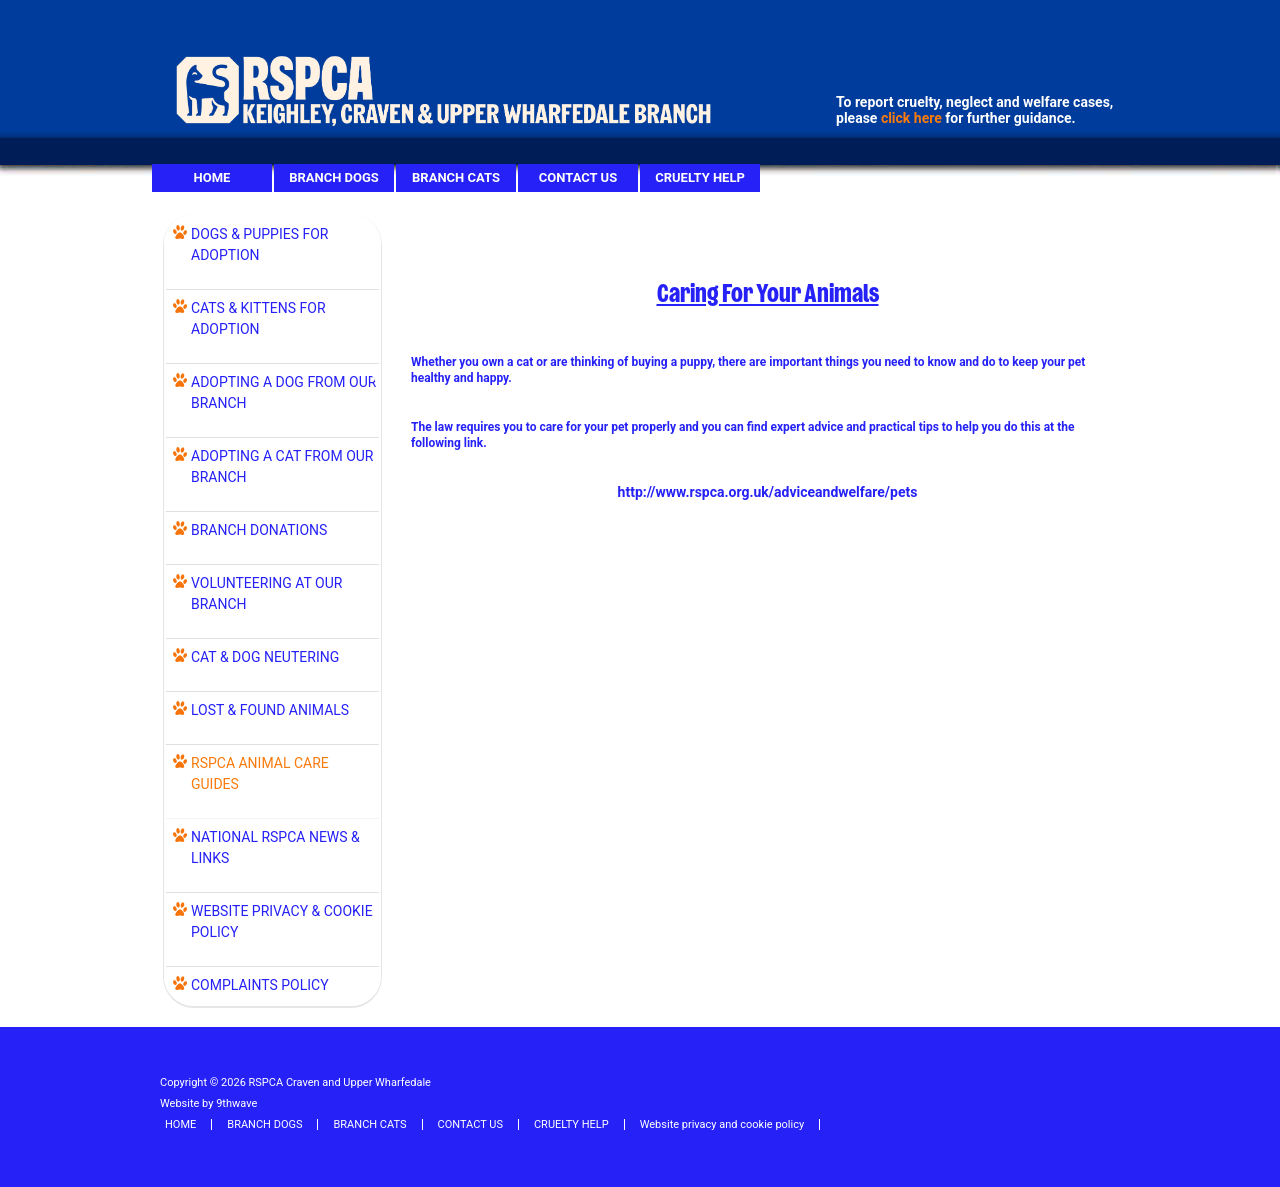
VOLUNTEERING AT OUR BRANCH (266, 593)
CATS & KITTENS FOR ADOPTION (258, 318)
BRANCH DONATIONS (259, 530)
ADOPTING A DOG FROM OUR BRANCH (283, 392)
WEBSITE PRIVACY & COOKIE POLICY (282, 921)
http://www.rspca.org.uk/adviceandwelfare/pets (768, 492)
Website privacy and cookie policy (722, 1124)
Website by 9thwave (208, 1103)
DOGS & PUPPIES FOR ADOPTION (259, 244)
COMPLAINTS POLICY (260, 985)
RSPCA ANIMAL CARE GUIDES (260, 773)
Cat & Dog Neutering (265, 657)
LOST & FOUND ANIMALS (270, 710)
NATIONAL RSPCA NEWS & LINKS (275, 847)
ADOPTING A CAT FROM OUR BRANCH (282, 466)
